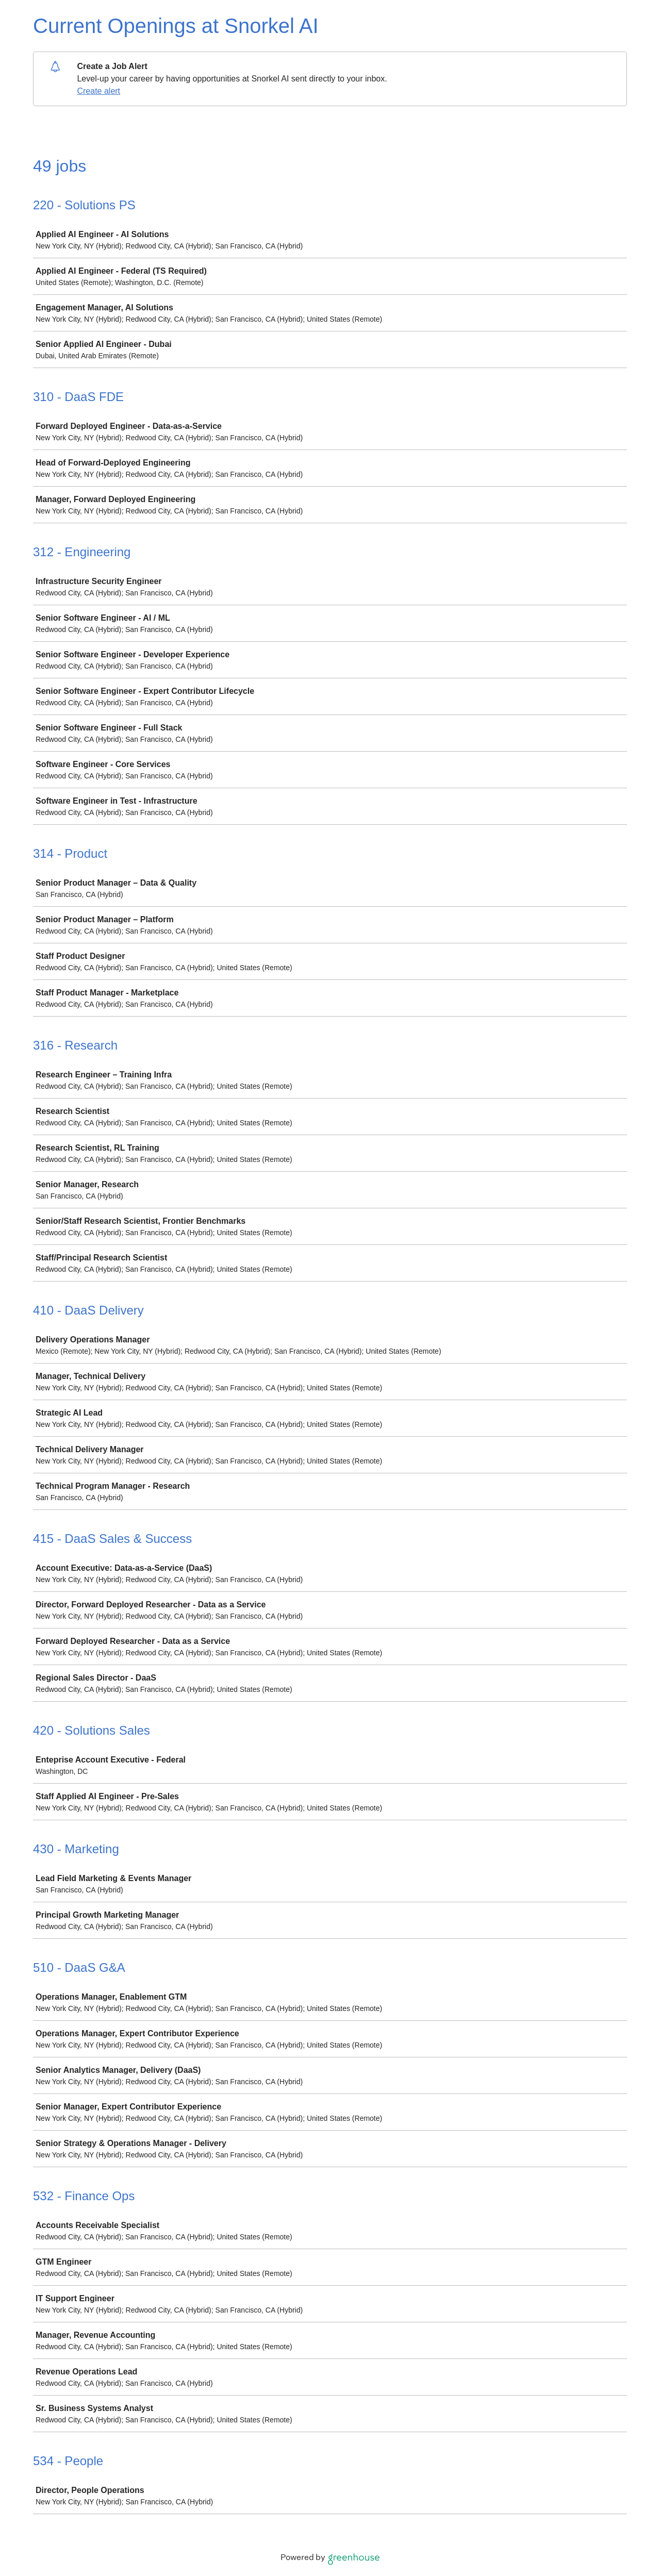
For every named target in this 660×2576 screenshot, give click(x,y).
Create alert (98, 91)
